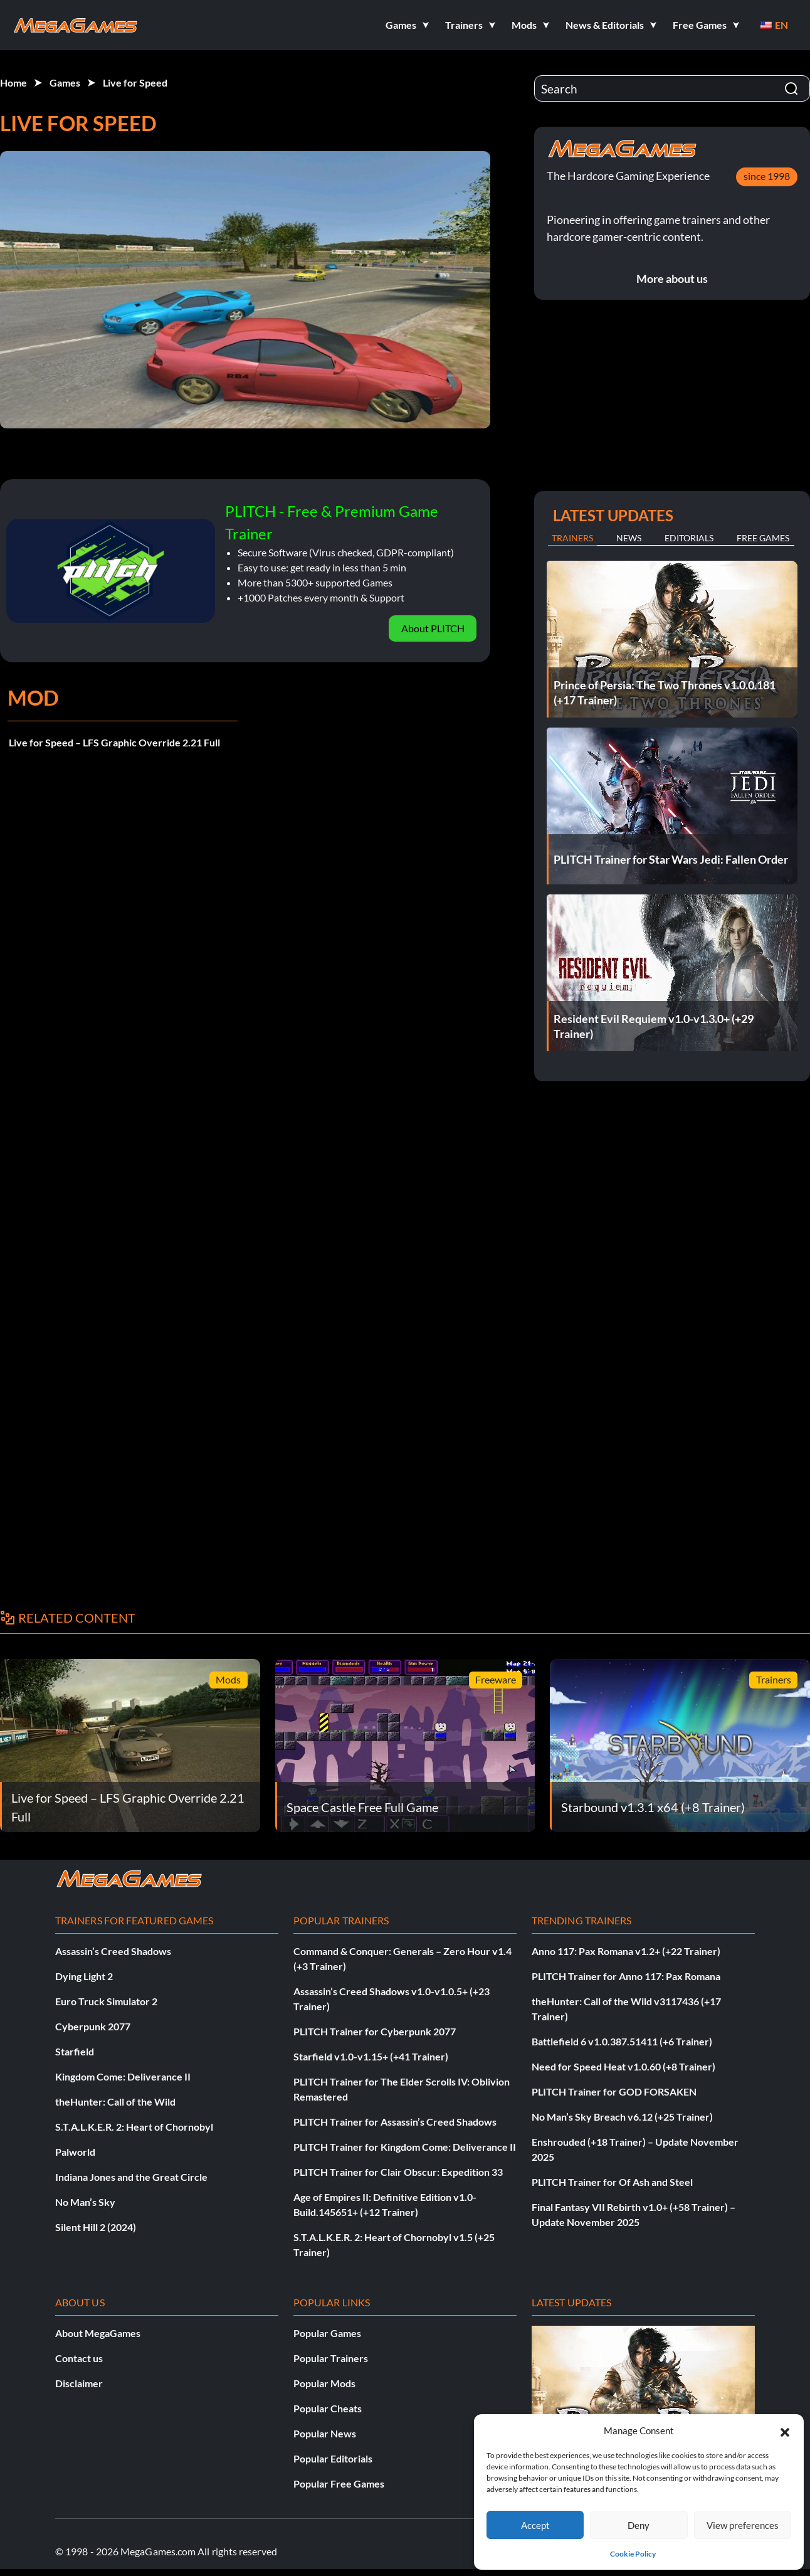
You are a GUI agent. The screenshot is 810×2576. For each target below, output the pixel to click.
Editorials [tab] (689, 538)
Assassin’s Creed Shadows (113, 1951)
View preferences (743, 2525)
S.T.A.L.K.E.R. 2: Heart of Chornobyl (134, 2127)
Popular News (324, 2433)
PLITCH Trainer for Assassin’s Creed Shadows (395, 2122)
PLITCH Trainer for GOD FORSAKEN (614, 2091)
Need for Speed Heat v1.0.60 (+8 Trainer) (623, 2066)
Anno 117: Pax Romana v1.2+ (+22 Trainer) (626, 1951)
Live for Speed (135, 82)
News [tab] (628, 538)
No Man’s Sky (85, 2202)
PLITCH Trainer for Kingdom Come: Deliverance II (404, 2147)
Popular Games (327, 2333)
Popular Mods (324, 2383)
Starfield (74, 2051)
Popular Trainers (330, 2358)
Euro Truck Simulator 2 (106, 2001)
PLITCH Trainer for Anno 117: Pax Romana (626, 1976)
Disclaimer (79, 2383)
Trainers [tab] (572, 538)
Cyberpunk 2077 (92, 2026)
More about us (672, 278)
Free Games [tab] (763, 538)
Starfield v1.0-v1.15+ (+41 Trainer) (370, 2056)
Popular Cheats (327, 2408)
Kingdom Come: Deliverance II (123, 2076)
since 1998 (767, 176)
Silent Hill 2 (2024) (95, 2227)
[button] (785, 2430)
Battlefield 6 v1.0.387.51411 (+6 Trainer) (622, 2041)
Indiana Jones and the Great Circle (131, 2177)
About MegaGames (97, 2333)
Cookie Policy (633, 2553)
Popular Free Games (338, 2483)
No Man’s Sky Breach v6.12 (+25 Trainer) (622, 2117)
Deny (639, 2525)
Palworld (75, 2152)
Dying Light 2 (84, 1976)
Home (13, 82)
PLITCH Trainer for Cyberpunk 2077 (374, 2031)
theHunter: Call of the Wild (115, 2101)
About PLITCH (433, 628)
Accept (535, 2525)
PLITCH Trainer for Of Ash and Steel (612, 2182)
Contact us (79, 2358)
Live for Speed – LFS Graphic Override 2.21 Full (114, 742)
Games (65, 82)
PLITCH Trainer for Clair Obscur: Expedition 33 (398, 2172)
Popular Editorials (332, 2458)
